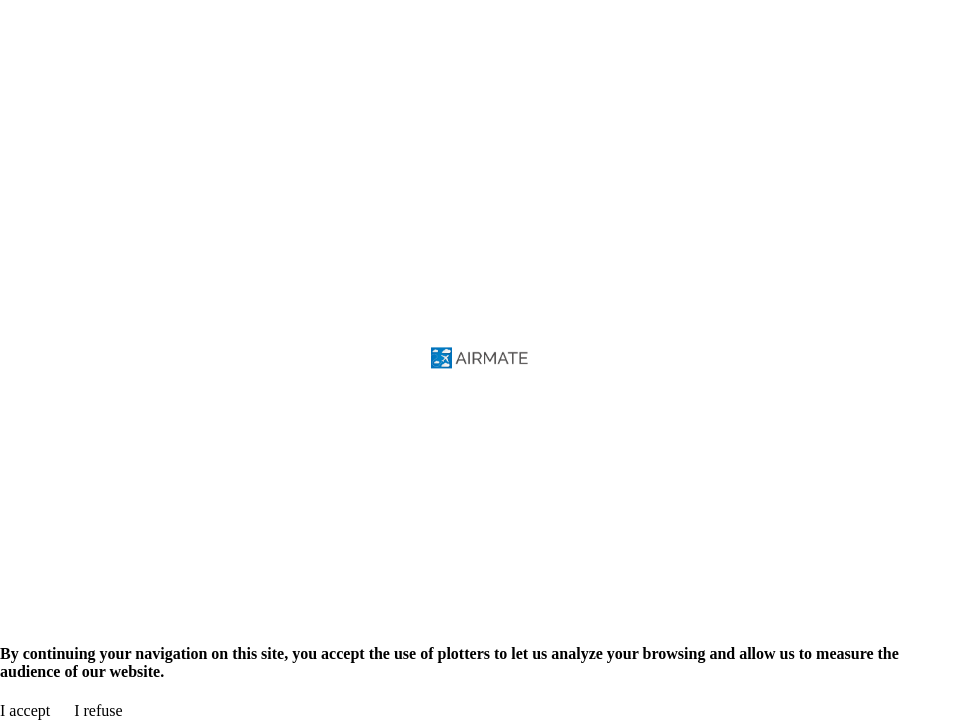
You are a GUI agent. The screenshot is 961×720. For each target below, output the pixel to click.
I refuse (98, 710)
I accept (25, 710)
